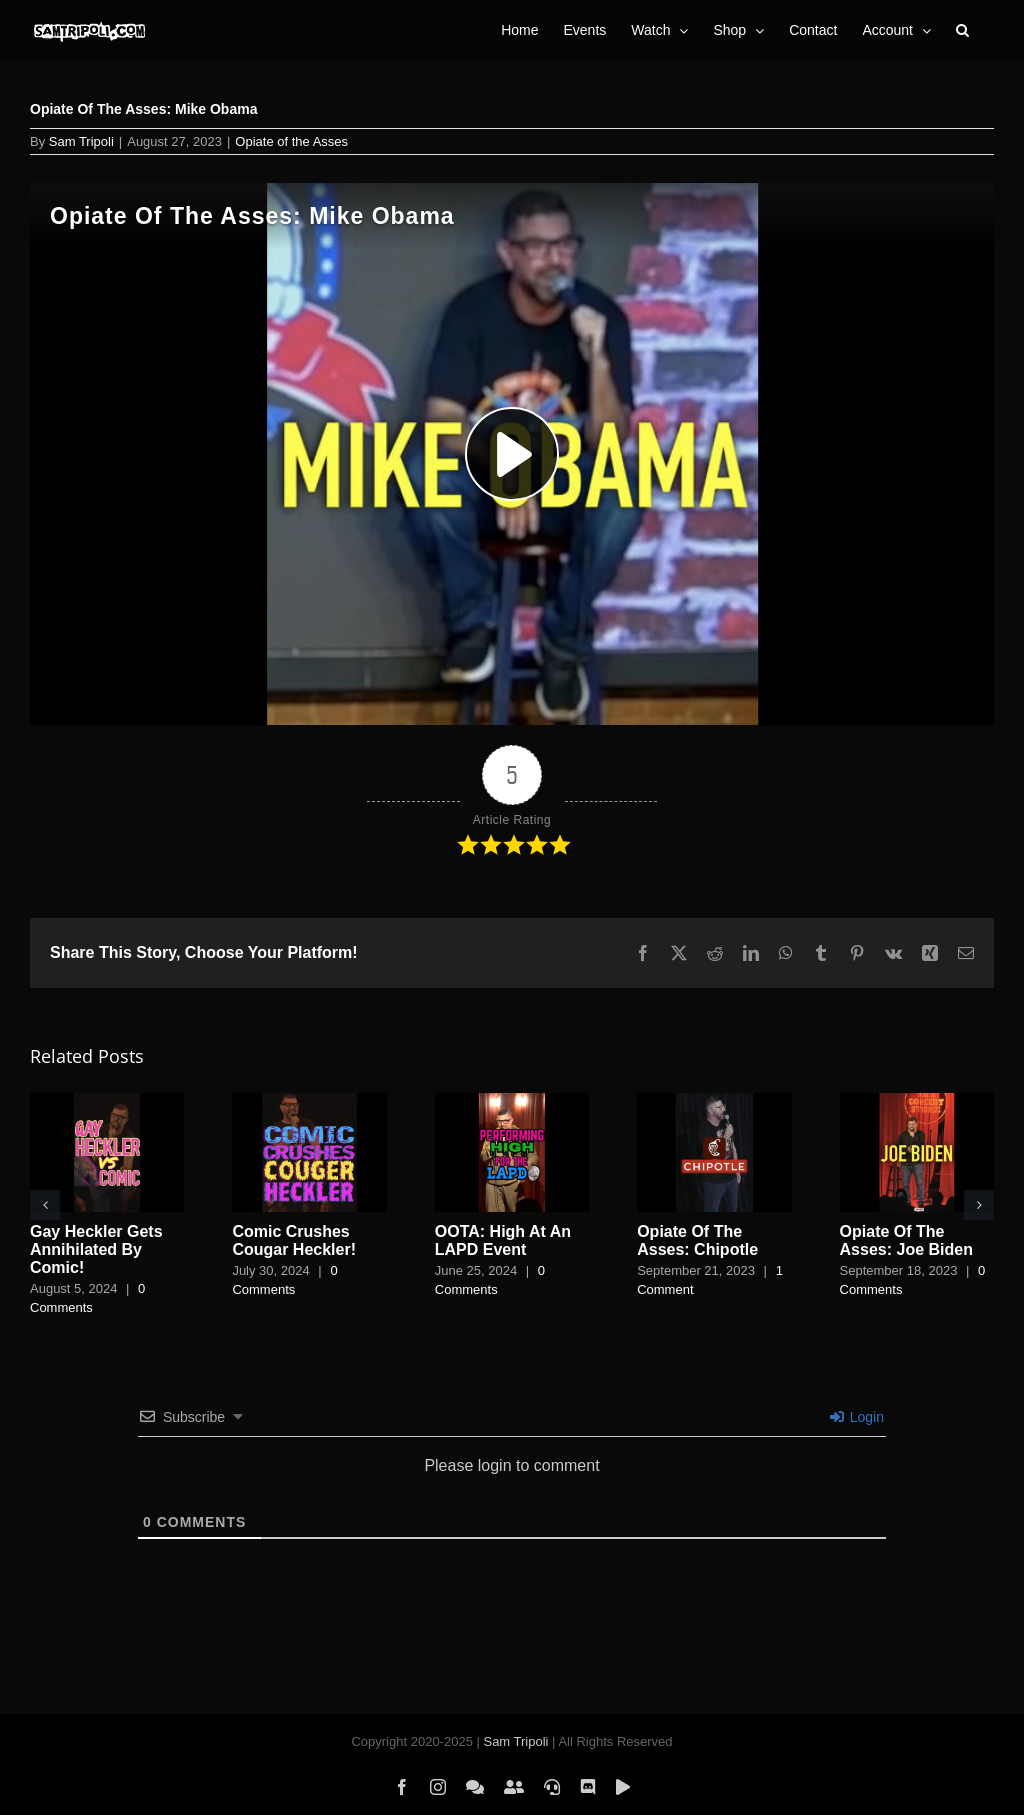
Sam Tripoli (81, 141)
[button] (962, 30)
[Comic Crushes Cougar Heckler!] (309, 1101)
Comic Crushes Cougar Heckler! (294, 1240)
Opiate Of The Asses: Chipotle (697, 1240)
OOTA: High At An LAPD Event (503, 1240)
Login (857, 1417)
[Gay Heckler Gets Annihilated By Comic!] (107, 1101)
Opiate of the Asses (291, 141)
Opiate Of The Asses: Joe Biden (906, 1240)
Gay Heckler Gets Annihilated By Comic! (96, 1249)
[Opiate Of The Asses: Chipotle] (714, 1101)
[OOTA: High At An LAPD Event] (512, 1101)
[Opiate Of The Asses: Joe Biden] (917, 1101)
